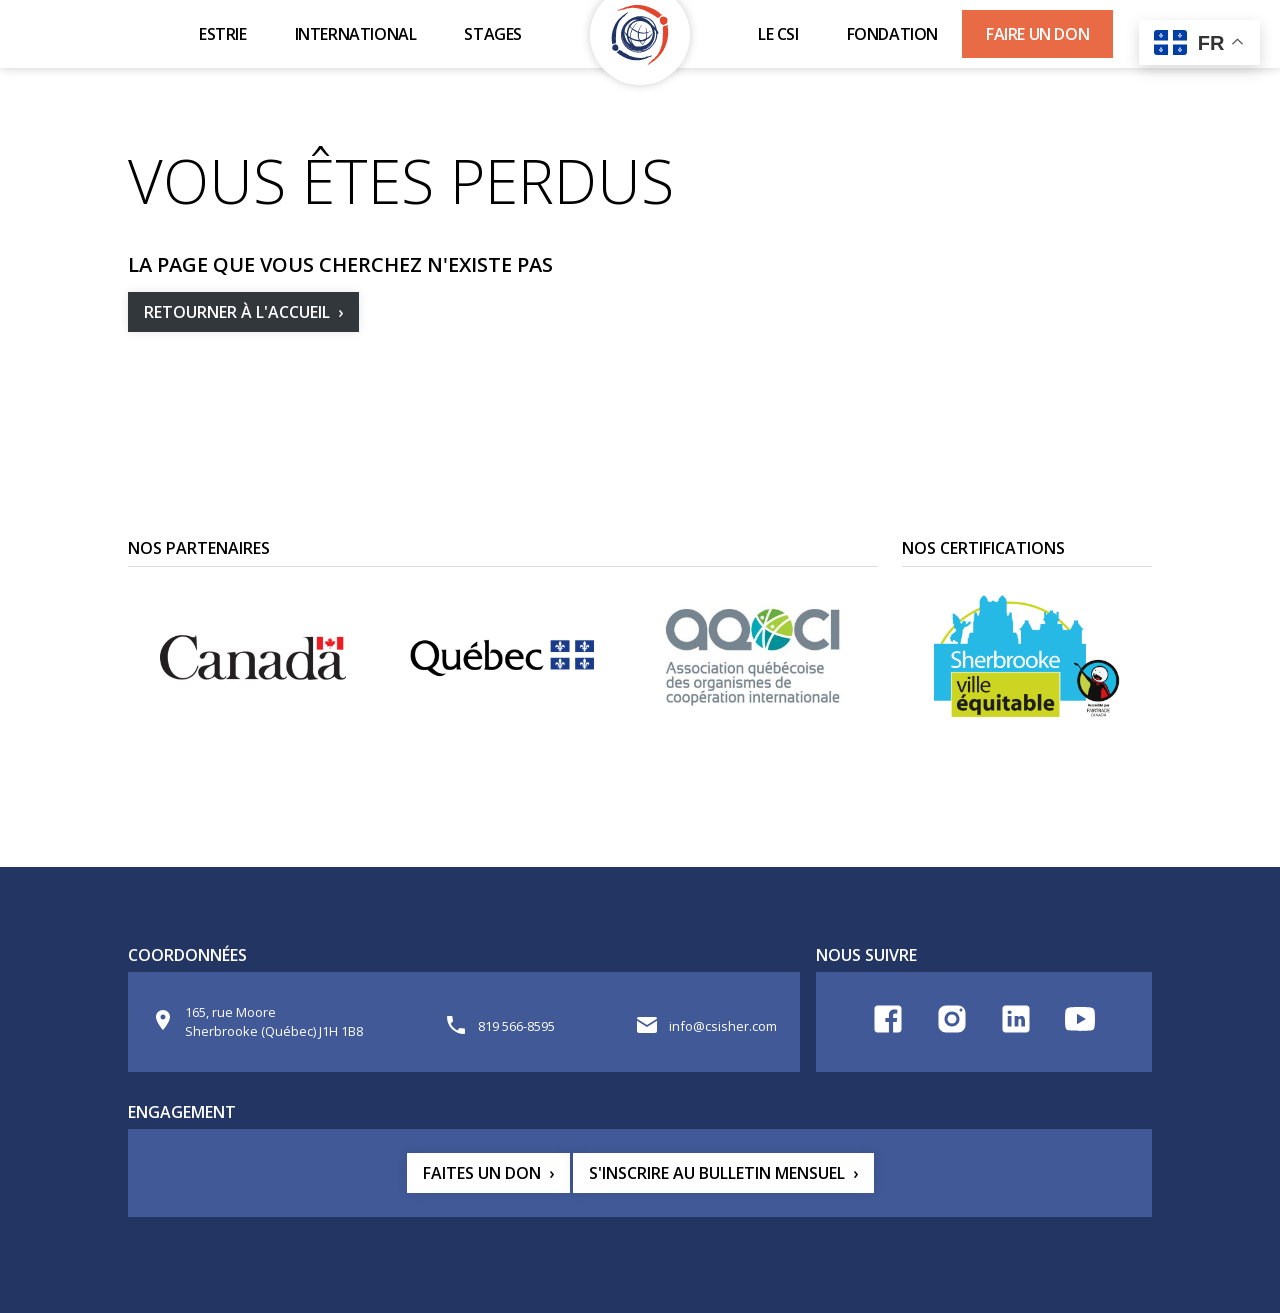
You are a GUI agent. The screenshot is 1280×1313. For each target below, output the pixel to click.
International (356, 34)
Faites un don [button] (482, 1173)
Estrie (223, 34)
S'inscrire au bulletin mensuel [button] (717, 1173)
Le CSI (778, 34)
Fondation (892, 34)
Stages (493, 34)
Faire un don (1037, 34)
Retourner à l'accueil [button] (237, 312)
